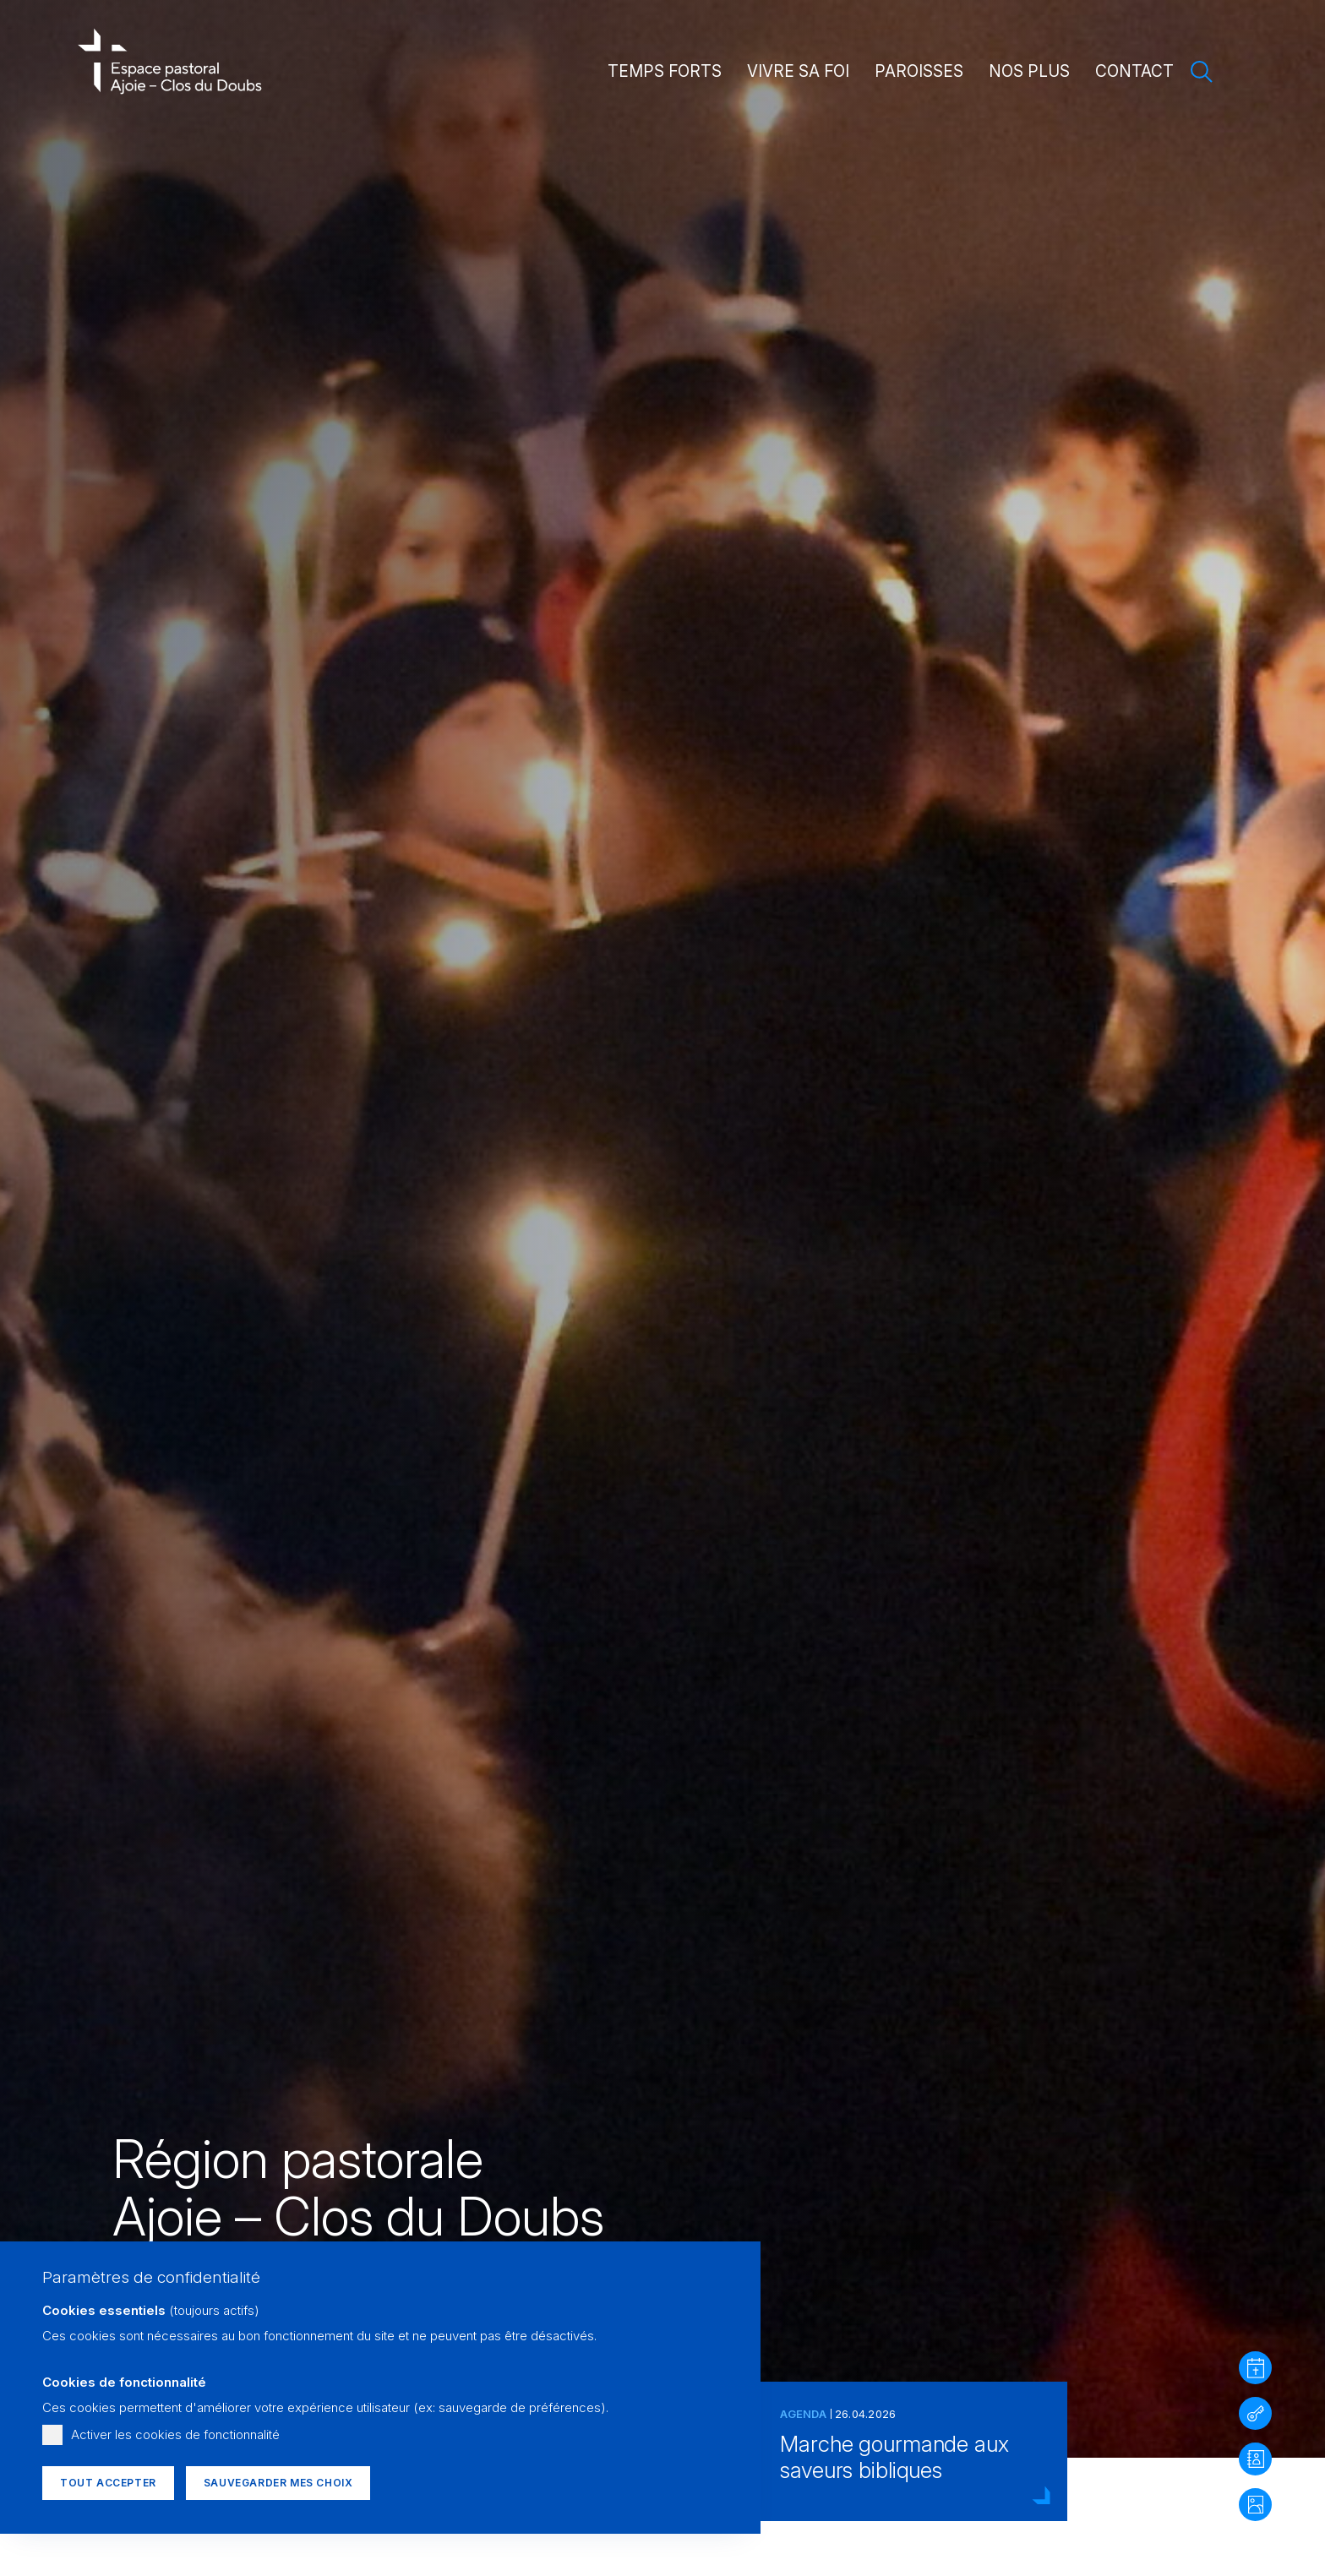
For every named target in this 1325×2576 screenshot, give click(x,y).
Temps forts (665, 71)
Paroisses (919, 71)
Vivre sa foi (798, 71)
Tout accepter (108, 2482)
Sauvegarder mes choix (278, 2482)
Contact (1134, 71)
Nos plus (1029, 71)
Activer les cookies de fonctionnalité (175, 2434)
